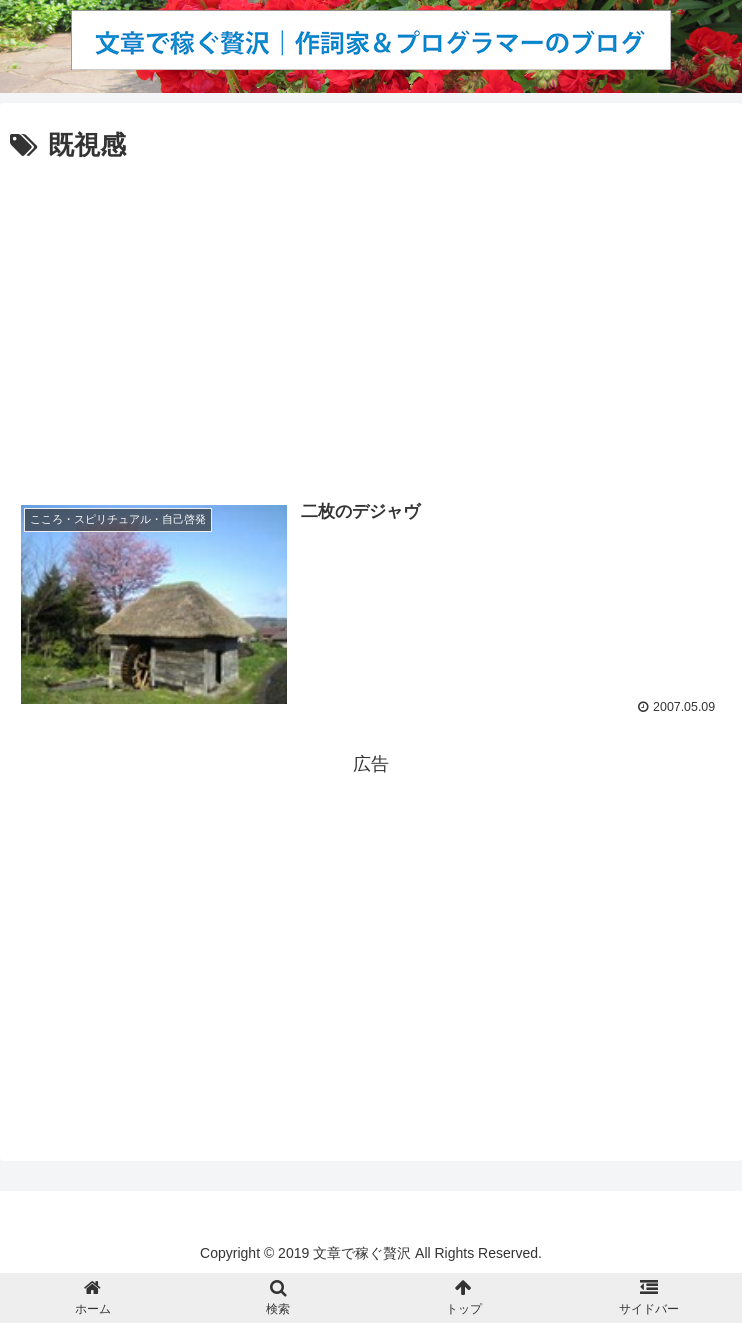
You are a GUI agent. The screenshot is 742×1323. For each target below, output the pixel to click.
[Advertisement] (371, 318)
